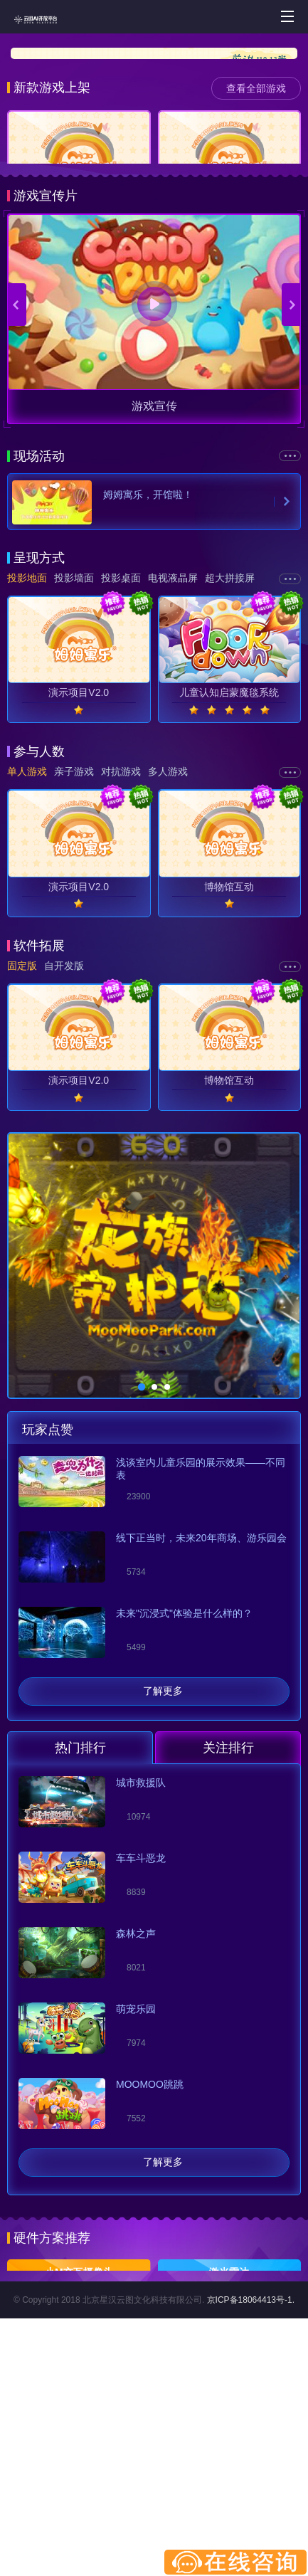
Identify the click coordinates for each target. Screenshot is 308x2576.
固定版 (22, 1135)
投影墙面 (74, 748)
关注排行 (228, 1918)
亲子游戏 (74, 941)
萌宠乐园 (136, 2179)
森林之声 (136, 2103)
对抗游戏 (121, 941)
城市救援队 (141, 1952)
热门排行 (80, 1918)
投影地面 (27, 748)
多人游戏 (168, 941)
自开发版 (64, 1135)
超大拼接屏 (230, 748)
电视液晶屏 (173, 748)
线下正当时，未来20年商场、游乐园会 (201, 1708)
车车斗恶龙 (141, 2028)
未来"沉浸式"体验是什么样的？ (184, 1783)
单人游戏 (27, 941)
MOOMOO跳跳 (150, 2254)
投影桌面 (121, 748)
